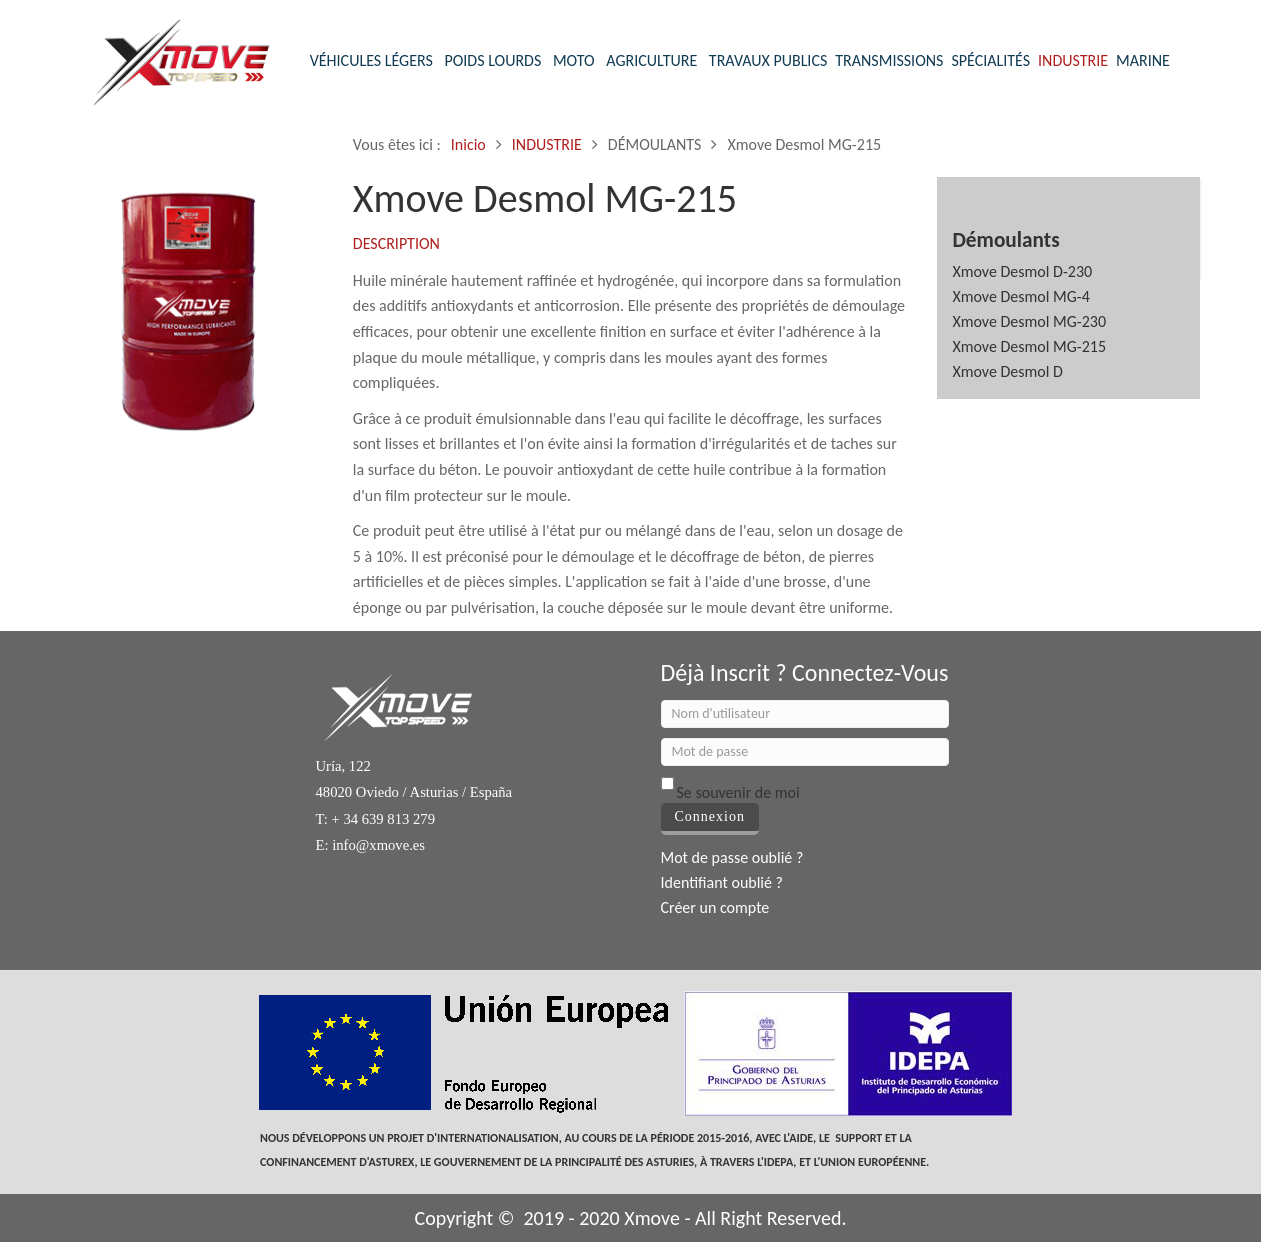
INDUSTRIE (547, 144)
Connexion (710, 816)
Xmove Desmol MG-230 (1029, 321)
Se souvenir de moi (738, 792)
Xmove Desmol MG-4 (1020, 296)
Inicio (468, 144)
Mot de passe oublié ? (732, 857)
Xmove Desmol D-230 (1022, 271)
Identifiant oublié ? (722, 882)
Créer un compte (715, 907)
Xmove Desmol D (1007, 371)
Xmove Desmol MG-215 (1029, 346)
